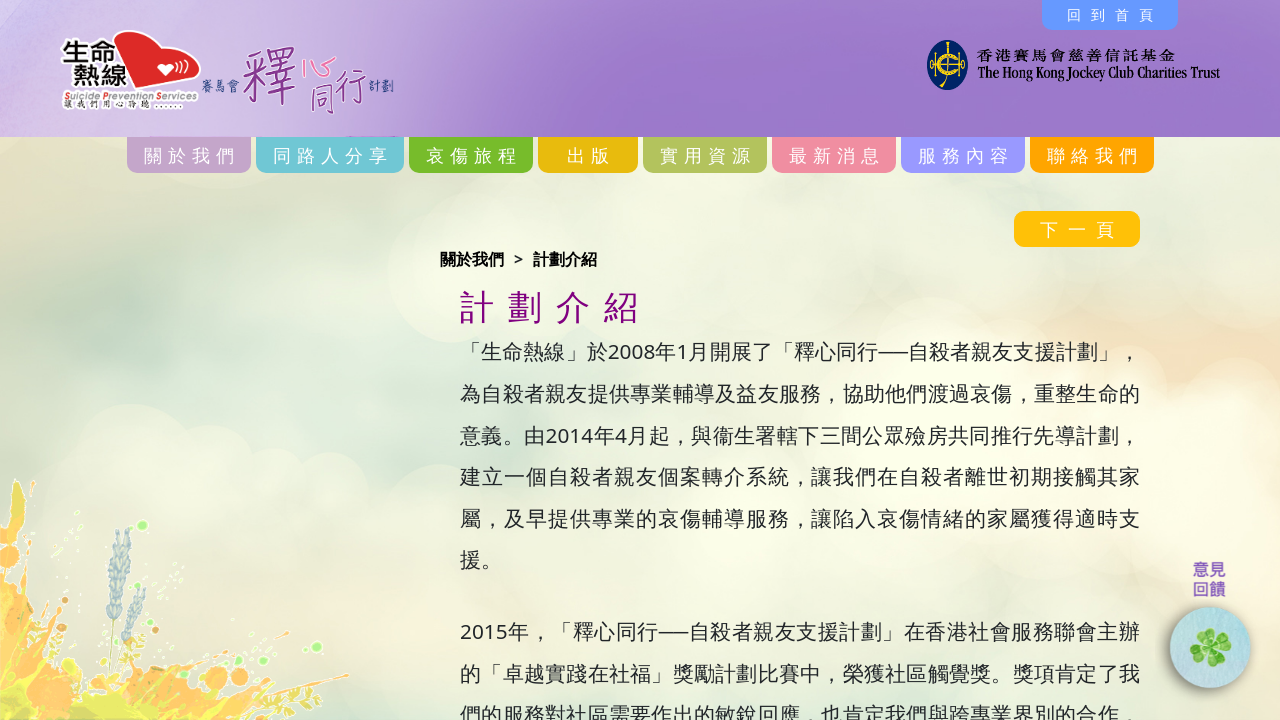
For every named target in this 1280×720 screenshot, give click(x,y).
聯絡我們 (1095, 155)
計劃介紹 (565, 259)
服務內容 (966, 155)
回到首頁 (1115, 14)
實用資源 (708, 155)
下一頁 (1082, 229)
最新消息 (837, 155)
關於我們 (192, 155)
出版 (591, 155)
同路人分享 (333, 155)
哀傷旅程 (474, 155)
